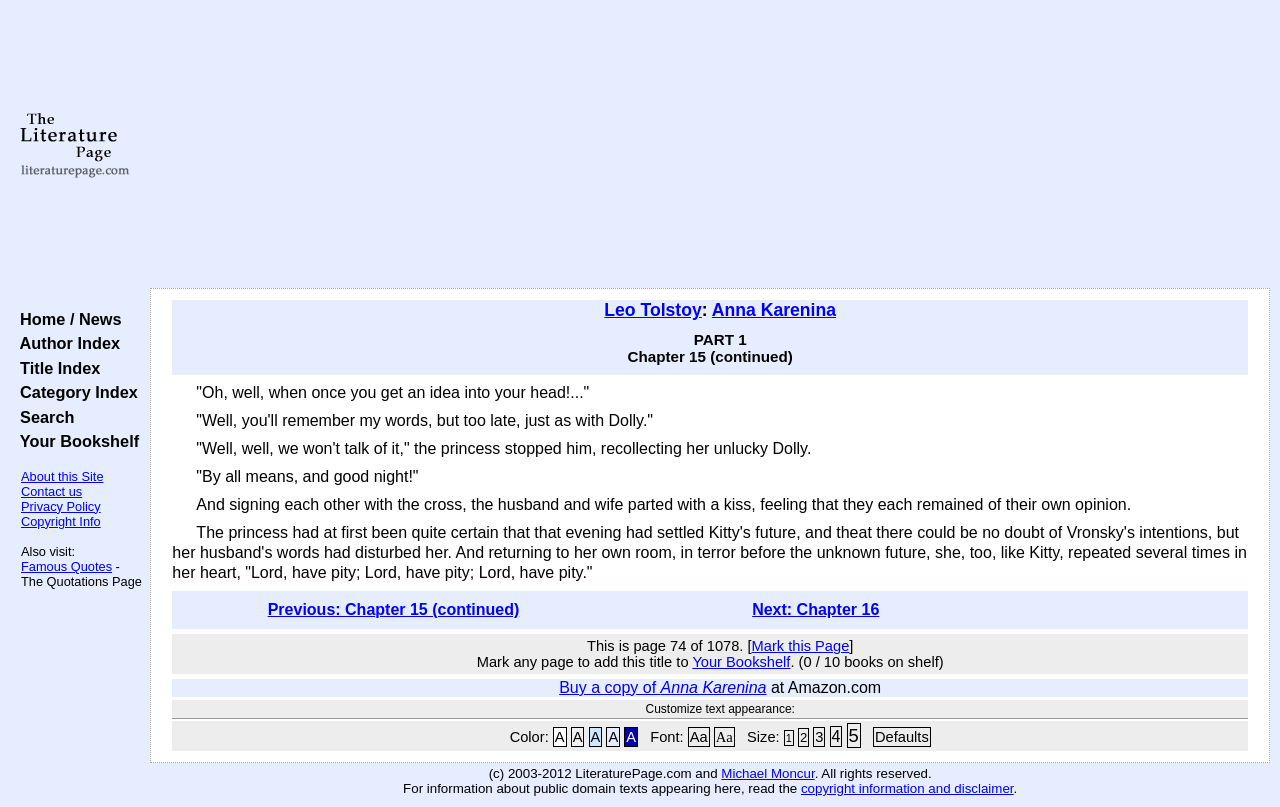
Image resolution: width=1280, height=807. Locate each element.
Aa (699, 737)
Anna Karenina (774, 310)
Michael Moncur (767, 773)
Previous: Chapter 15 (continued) (394, 609)
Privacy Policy (61, 506)
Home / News (66, 319)
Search (42, 417)
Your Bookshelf (75, 441)
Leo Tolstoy (652, 310)
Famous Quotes (66, 566)
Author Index (65, 343)
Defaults (902, 737)
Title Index (55, 368)
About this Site (62, 476)
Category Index (74, 392)
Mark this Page (801, 646)
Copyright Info (61, 521)
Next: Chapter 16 (815, 609)
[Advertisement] (710, 145)
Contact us (51, 491)
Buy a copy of (662, 687)
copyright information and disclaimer (907, 788)
